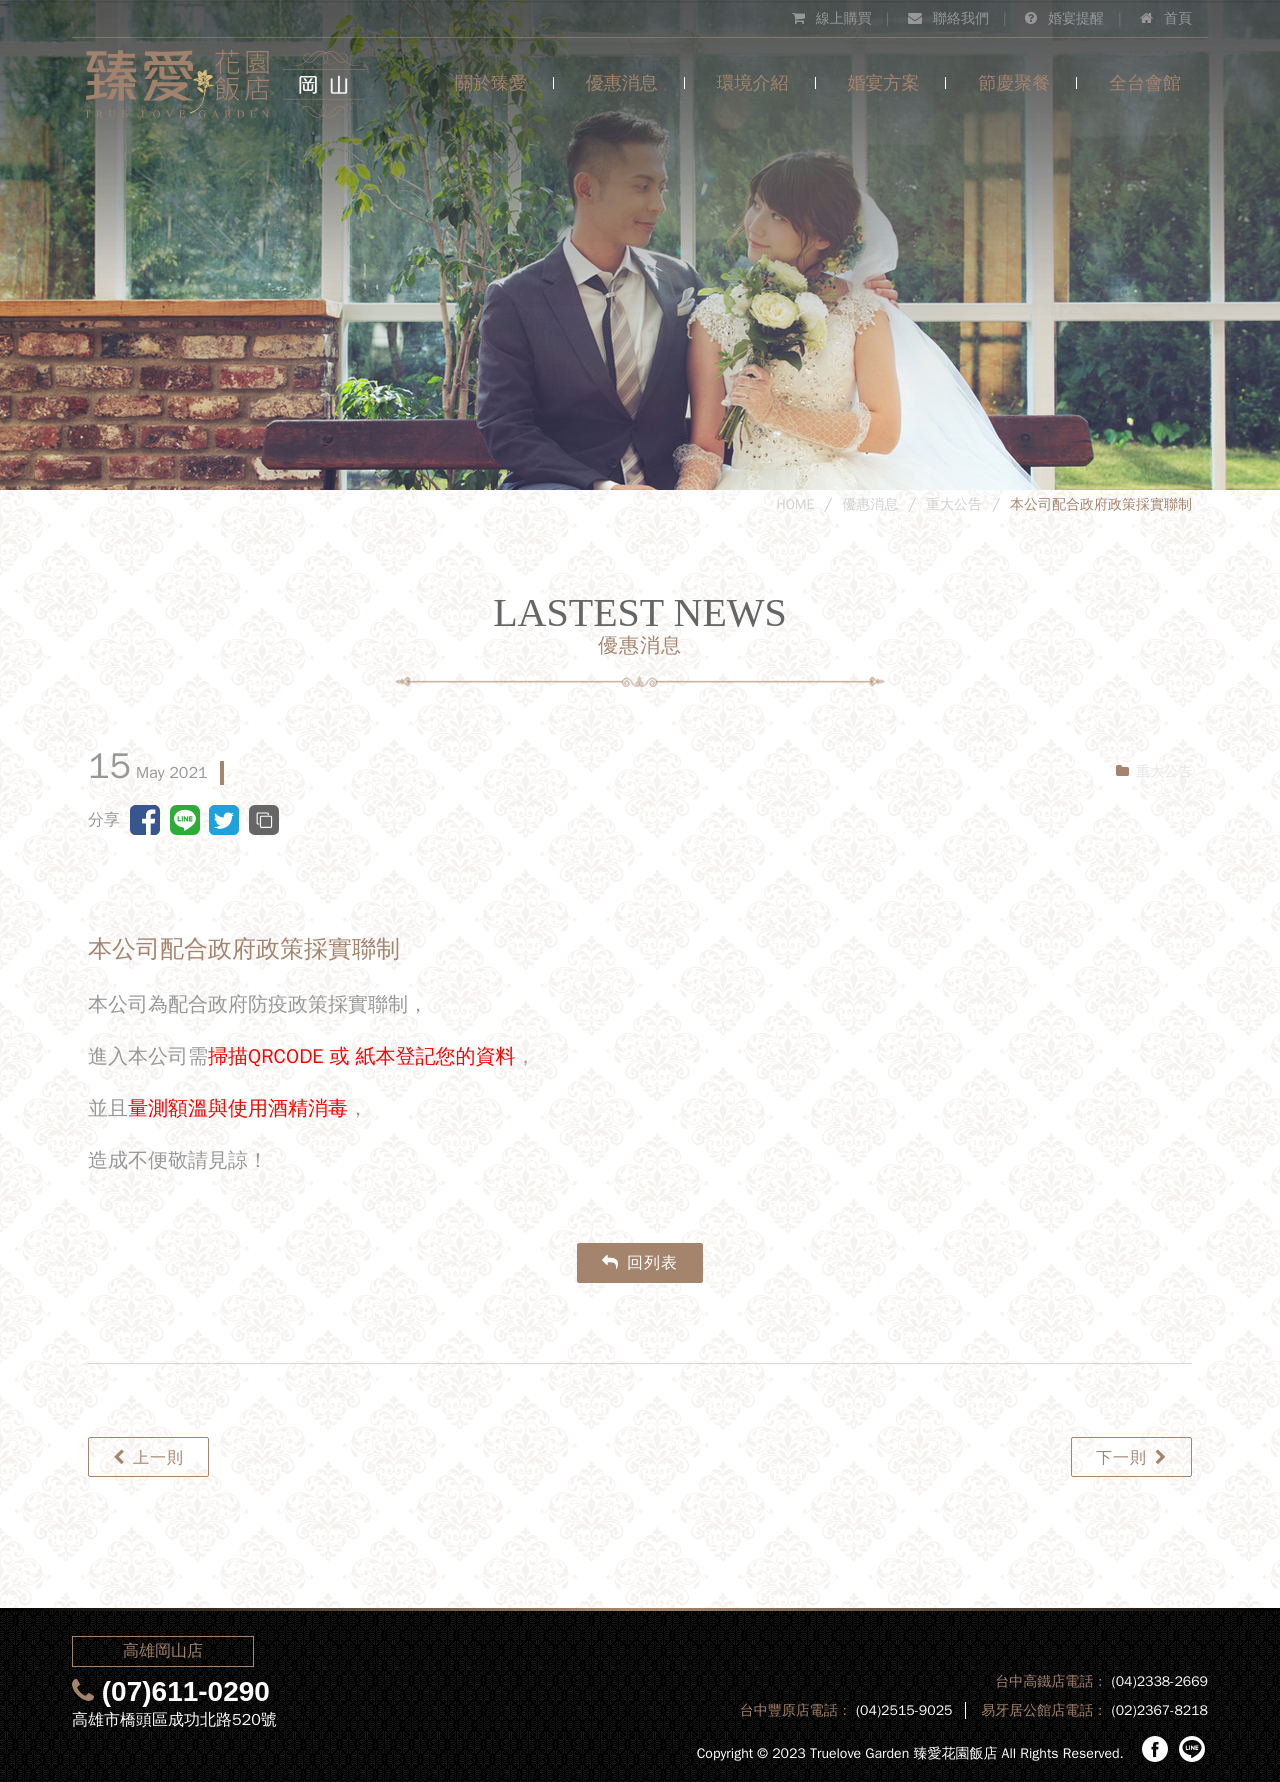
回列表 (640, 1263)
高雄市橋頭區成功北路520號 (174, 1720)
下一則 (1131, 1458)
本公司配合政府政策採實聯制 (1101, 504)
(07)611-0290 (186, 1691)
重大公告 (954, 504)
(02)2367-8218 (1159, 1710)
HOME (796, 504)
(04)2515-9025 (904, 1710)
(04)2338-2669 (1159, 1681)
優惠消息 (870, 504)
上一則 (148, 1458)
